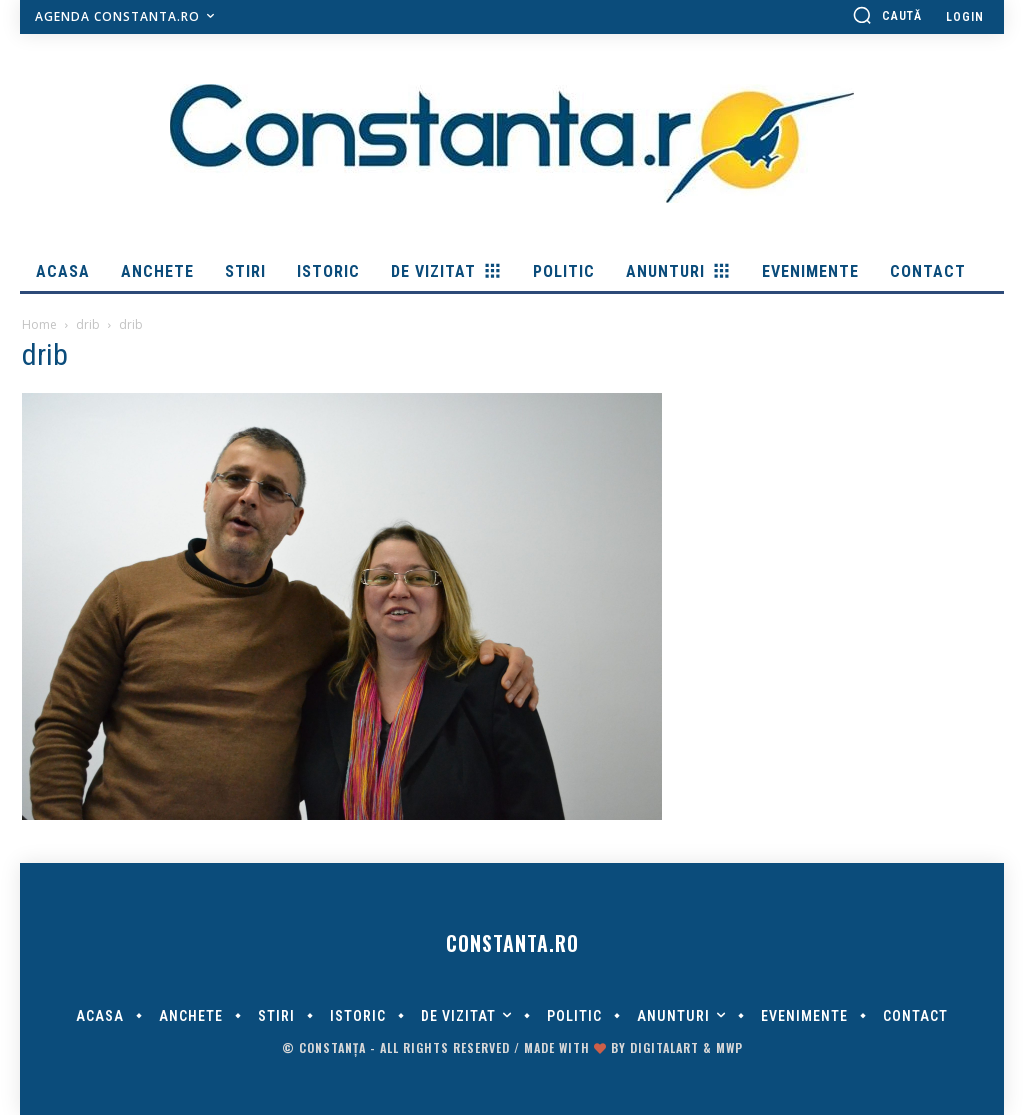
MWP (729, 1047)
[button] (887, 15)
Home (39, 324)
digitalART (664, 1047)
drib (88, 324)
